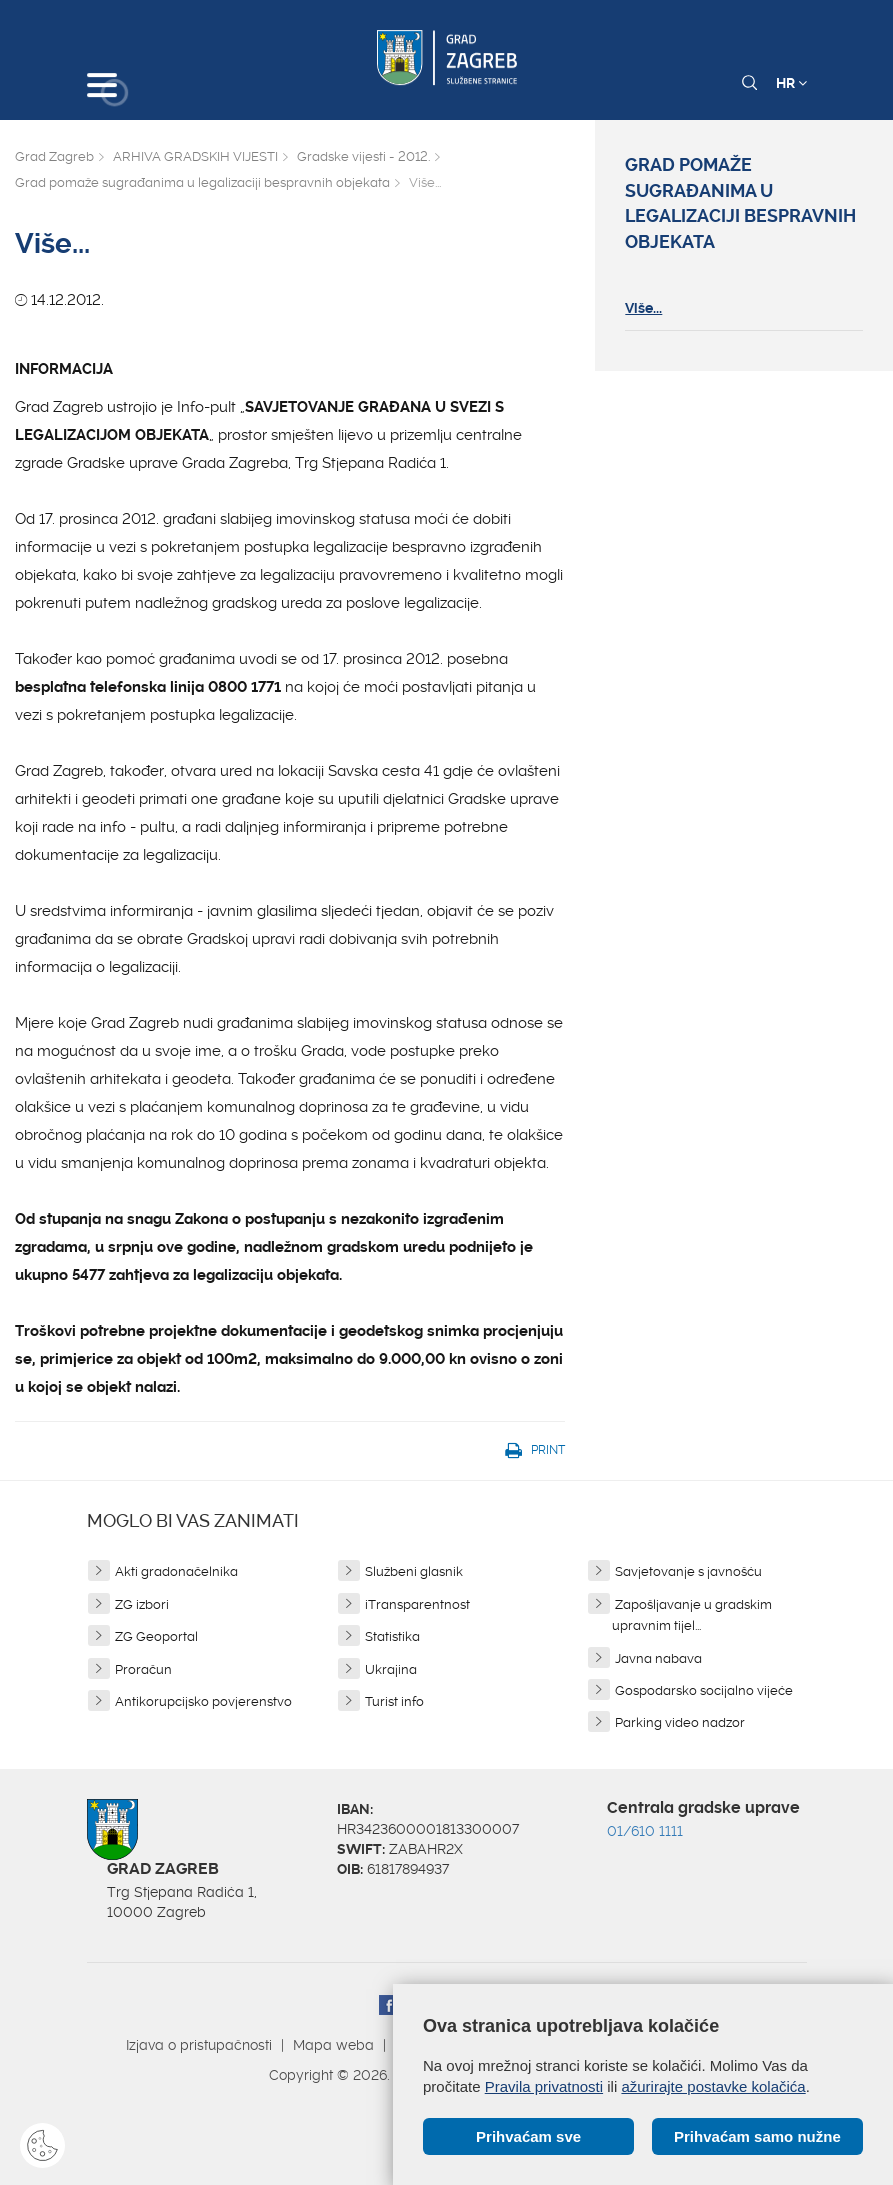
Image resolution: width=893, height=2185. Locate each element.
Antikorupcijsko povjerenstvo (203, 1701)
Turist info (394, 1701)
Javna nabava (658, 1658)
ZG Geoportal (156, 1636)
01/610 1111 (645, 1831)
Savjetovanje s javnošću (688, 1571)
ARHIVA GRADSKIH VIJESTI (195, 156)
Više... (643, 308)
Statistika (392, 1636)
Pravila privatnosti (544, 2086)
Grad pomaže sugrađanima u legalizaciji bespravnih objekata (202, 182)
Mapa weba (333, 2045)
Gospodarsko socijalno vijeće (704, 1690)
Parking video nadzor (680, 1722)
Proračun (143, 1669)
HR (791, 83)
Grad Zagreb (54, 156)
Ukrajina (391, 1669)
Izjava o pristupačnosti (199, 2045)
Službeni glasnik (414, 1571)
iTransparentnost (417, 1604)
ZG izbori (142, 1604)
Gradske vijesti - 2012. (363, 156)
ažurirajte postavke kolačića (713, 2086)
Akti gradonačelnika (176, 1571)
